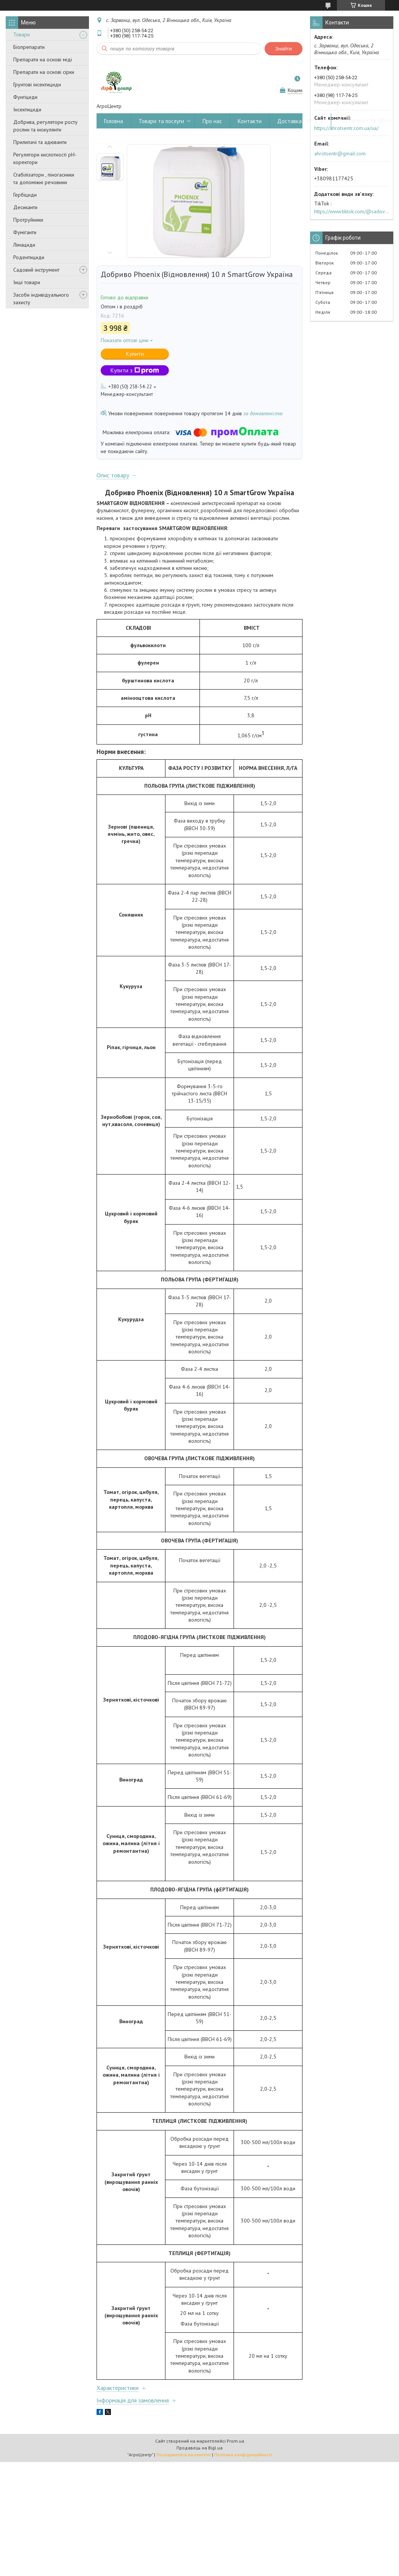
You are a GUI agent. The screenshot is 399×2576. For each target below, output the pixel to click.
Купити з (135, 370)
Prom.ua (235, 2441)
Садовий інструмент (36, 269)
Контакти (250, 121)
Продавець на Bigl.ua (199, 2448)
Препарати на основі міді (42, 59)
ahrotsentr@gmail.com (340, 153)
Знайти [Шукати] (283, 49)
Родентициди (28, 257)
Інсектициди (27, 109)
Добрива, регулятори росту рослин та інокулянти (45, 126)
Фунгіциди (25, 97)
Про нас (212, 121)
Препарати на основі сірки (43, 72)
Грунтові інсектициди (37, 84)
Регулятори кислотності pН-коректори (44, 158)
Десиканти (25, 207)
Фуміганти (24, 232)
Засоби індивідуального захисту (41, 298)
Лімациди (24, 244)
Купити (135, 353)
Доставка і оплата (300, 121)
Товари (21, 34)
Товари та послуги (161, 121)
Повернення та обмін (365, 121)
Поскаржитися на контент (183, 2454)
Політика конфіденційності (243, 2454)
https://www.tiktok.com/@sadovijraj (351, 211)
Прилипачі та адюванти (40, 142)
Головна (113, 121)
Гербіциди (25, 194)
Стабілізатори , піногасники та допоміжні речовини (43, 178)
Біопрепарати (29, 47)
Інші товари (26, 282)
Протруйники (28, 219)
